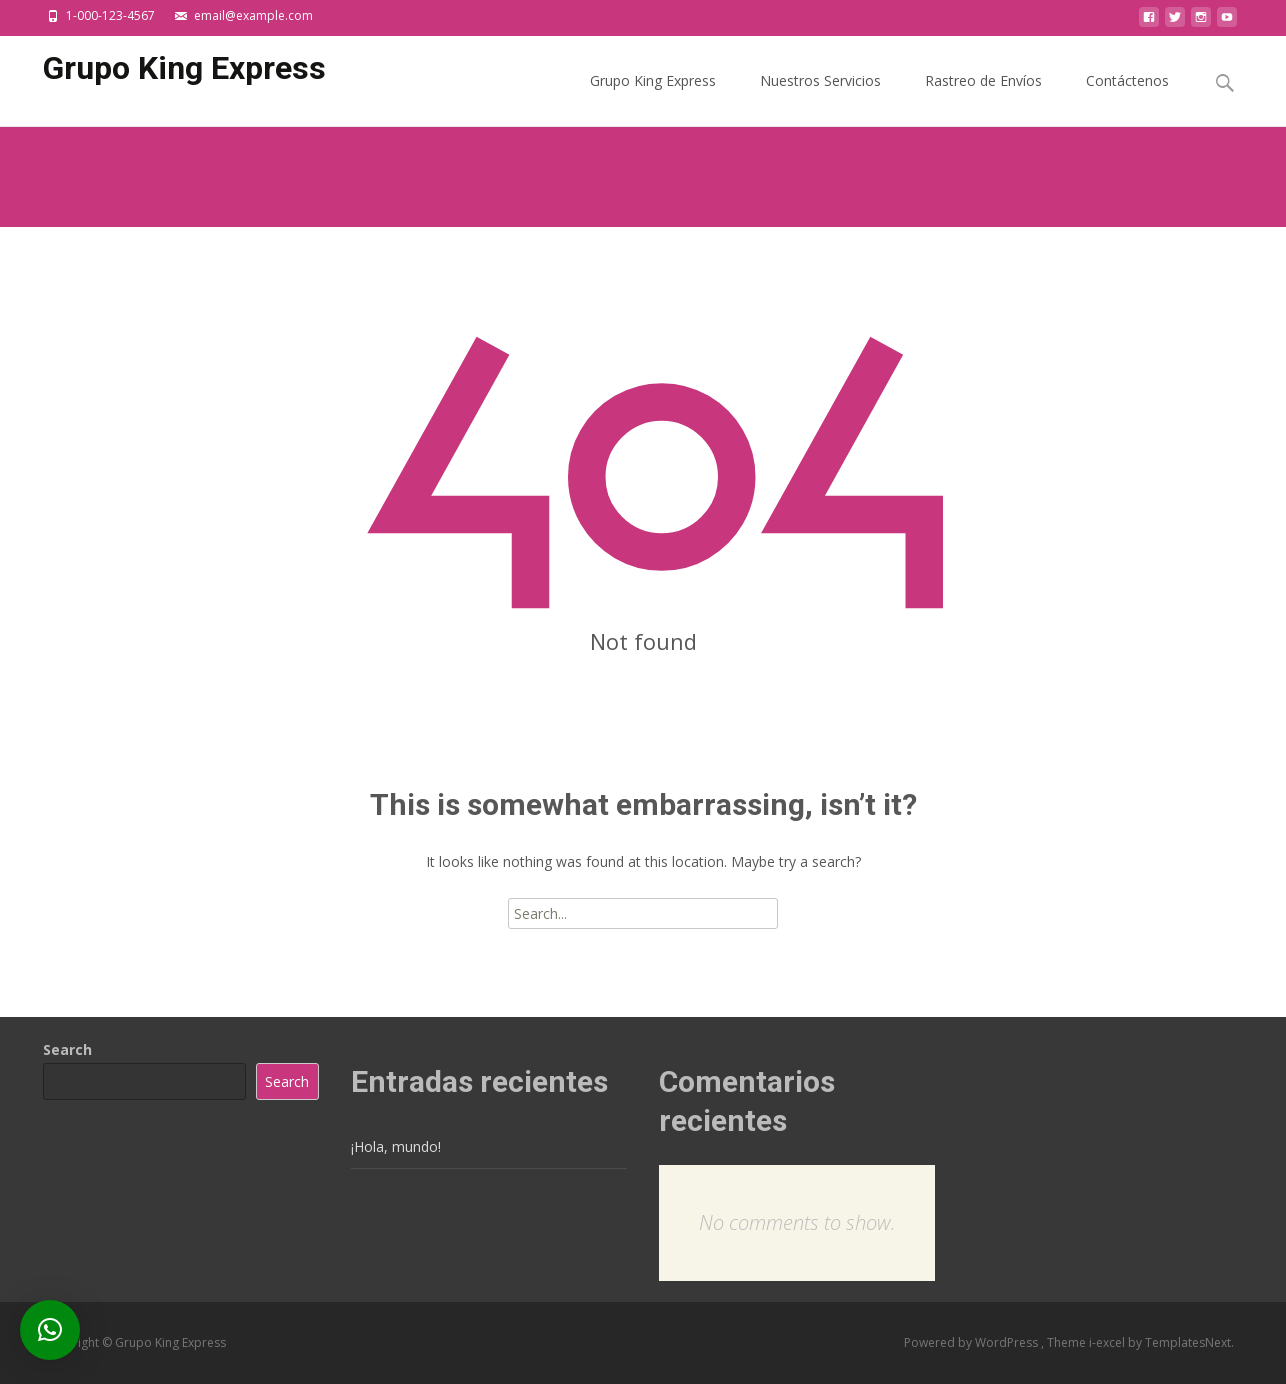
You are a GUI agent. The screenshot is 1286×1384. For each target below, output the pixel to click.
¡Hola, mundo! (396, 1146)
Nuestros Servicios (820, 98)
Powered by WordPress (972, 1342)
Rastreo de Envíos (983, 98)
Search (67, 1049)
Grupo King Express (653, 98)
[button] (50, 1330)
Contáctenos (1127, 98)
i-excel (1108, 1342)
